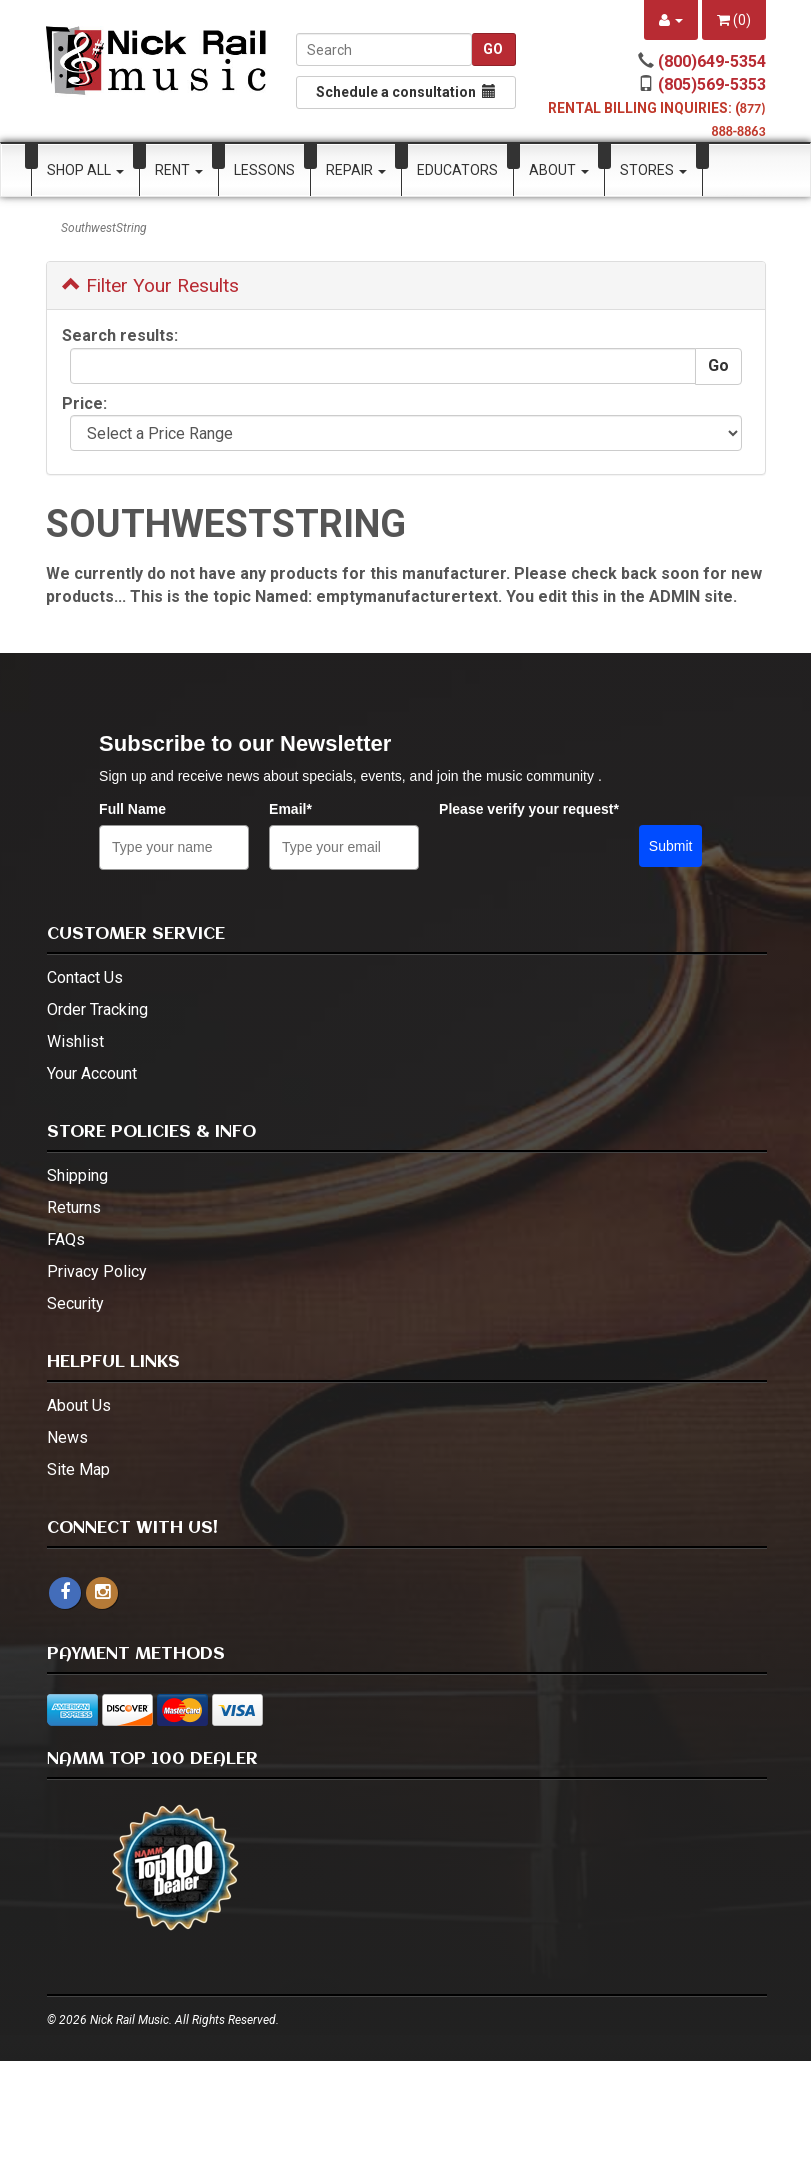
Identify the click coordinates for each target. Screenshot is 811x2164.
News (67, 1437)
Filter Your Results (150, 285)
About (559, 170)
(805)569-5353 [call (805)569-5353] (712, 84)
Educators (457, 170)
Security (75, 1303)
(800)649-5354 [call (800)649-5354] (712, 61)
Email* (290, 809)
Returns (74, 1207)
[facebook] (65, 1593)
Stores (653, 170)
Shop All (85, 170)
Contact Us (85, 977)
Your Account (92, 1073)
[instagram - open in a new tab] (102, 1592)
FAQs (66, 1239)
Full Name (132, 809)
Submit (671, 846)
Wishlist (75, 1041)
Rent (179, 170)
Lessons (264, 170)
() (734, 20)
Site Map (78, 1469)
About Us (79, 1405)
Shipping (77, 1175)
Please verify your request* (529, 809)
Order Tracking (97, 1009)
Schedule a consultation (406, 92)
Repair (356, 170)
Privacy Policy (97, 1271)
